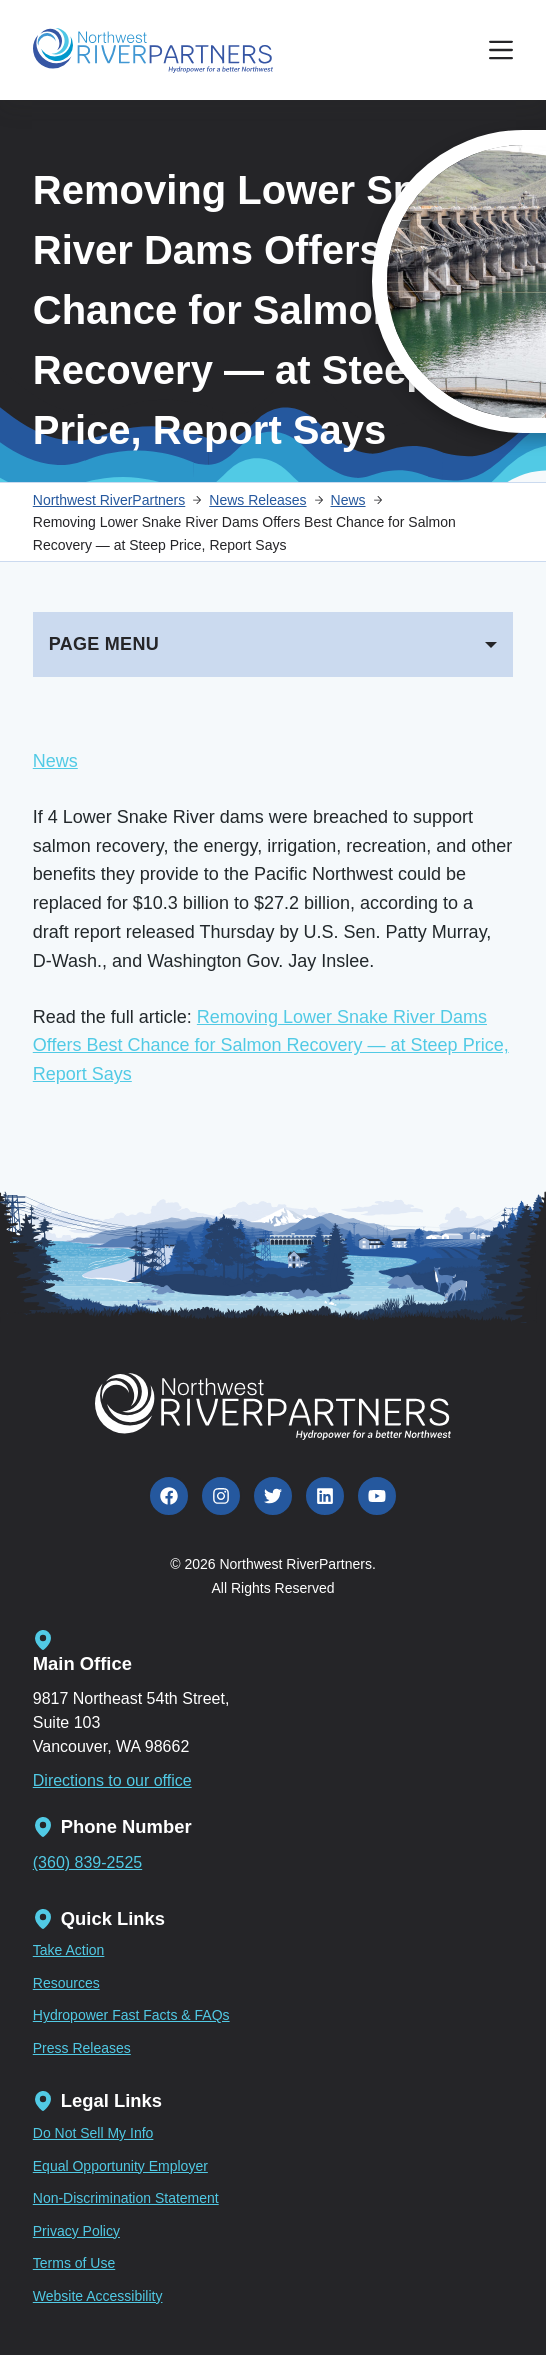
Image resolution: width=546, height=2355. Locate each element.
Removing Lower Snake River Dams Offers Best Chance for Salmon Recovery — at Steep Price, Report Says (271, 1046)
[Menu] (501, 50)
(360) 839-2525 (87, 1862)
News (55, 761)
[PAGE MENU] (273, 644)
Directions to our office (112, 1780)
